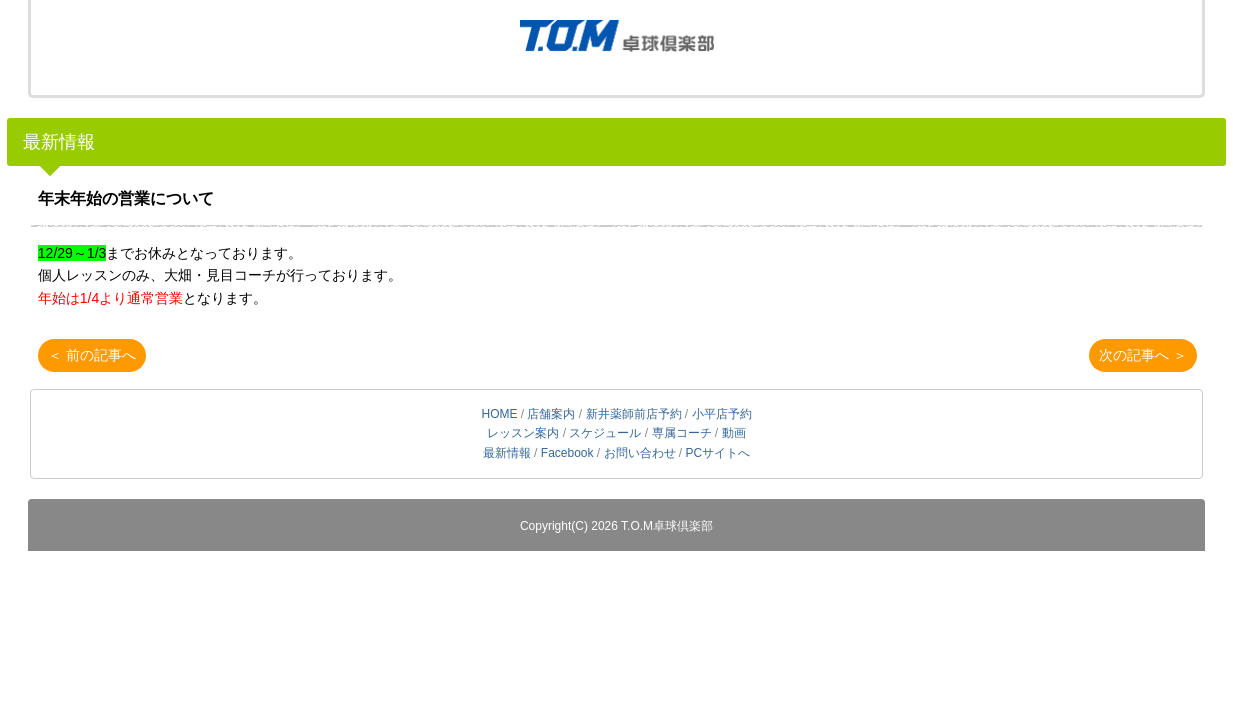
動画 (734, 433)
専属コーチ (682, 433)
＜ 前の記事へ (92, 355)
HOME (499, 414)
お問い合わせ (640, 453)
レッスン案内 (523, 433)
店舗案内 (551, 414)
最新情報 (59, 142)
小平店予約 (722, 414)
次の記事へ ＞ (1143, 355)
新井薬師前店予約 (634, 414)
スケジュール (605, 433)
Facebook (567, 453)
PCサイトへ (718, 453)
